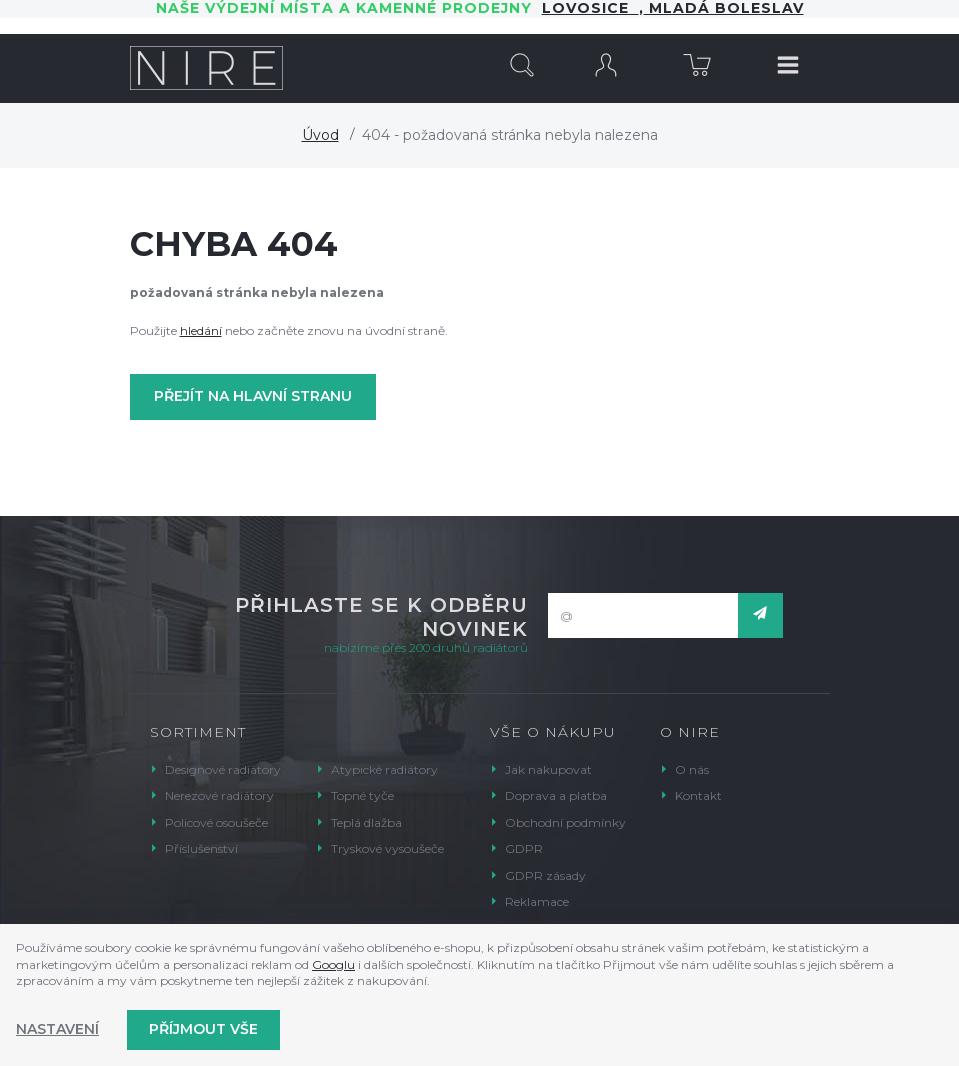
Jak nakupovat (548, 769)
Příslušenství (201, 848)
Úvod (320, 135)
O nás (692, 769)
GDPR (524, 848)
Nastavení (57, 1029)
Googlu (333, 964)
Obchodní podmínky (565, 822)
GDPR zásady (545, 875)
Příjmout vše (203, 1029)
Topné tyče (362, 795)
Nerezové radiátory (219, 795)
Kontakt (698, 795)
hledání (201, 330)
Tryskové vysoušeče (387, 848)
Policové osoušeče (216, 822)
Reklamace (537, 901)
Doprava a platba (556, 795)
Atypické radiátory (384, 769)
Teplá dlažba (366, 822)
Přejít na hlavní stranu (253, 396)
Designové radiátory (223, 769)
